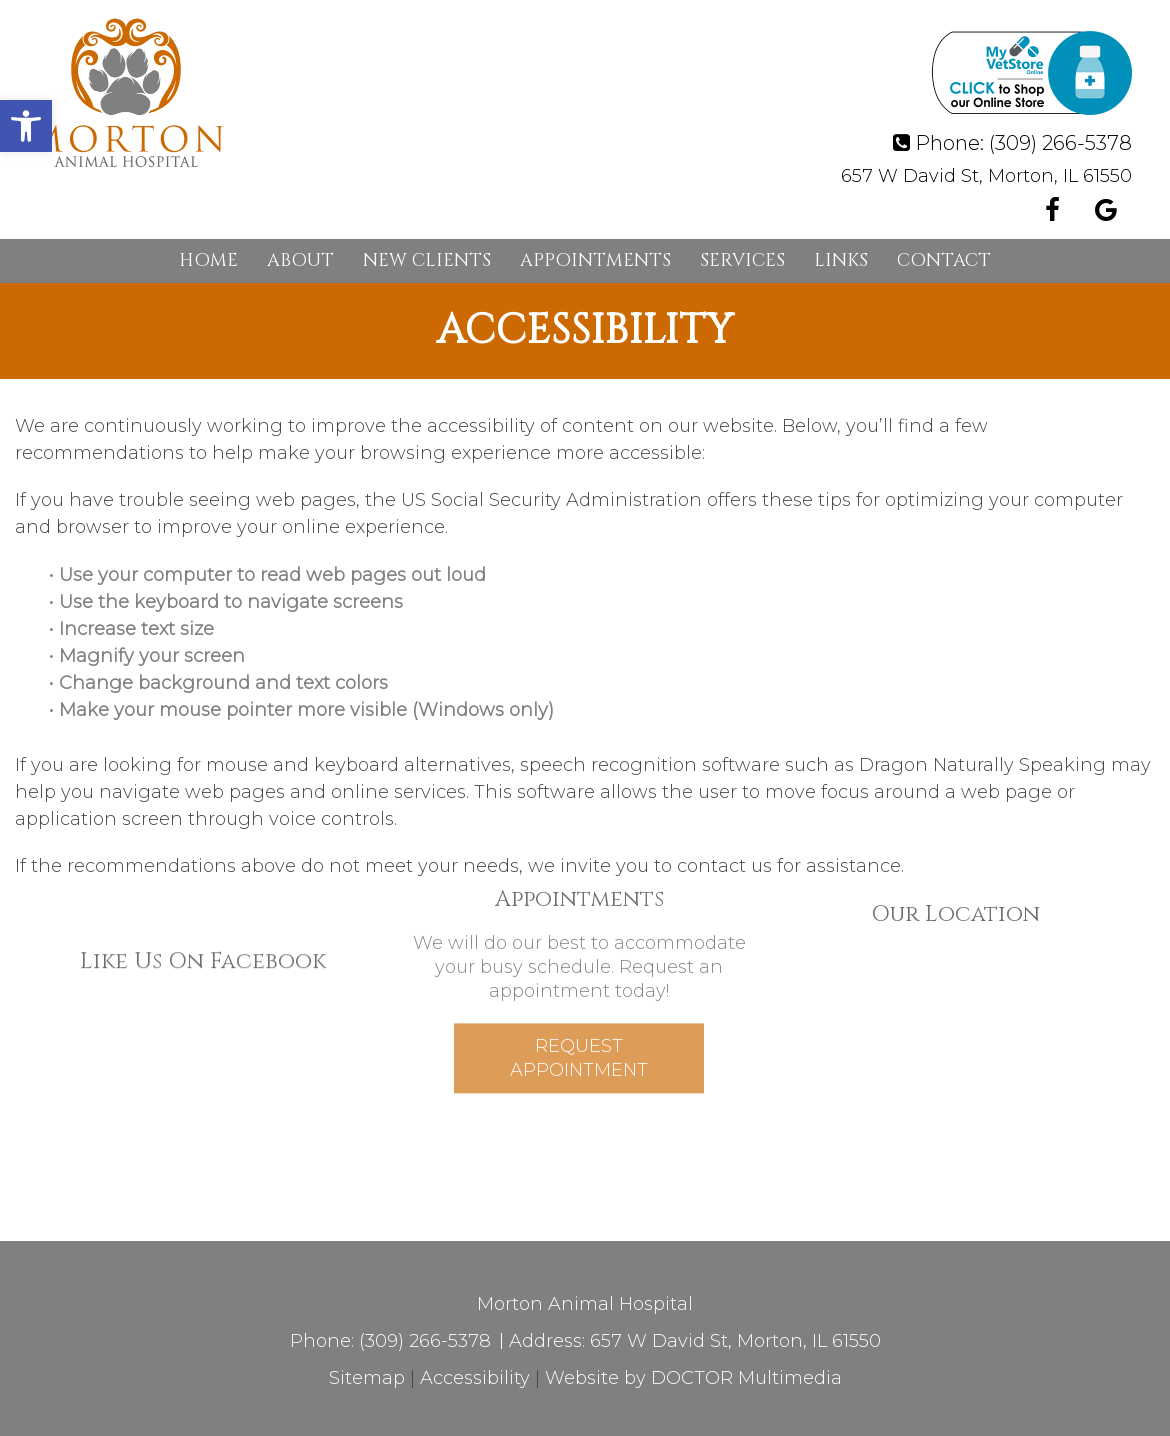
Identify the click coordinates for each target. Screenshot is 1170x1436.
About (300, 260)
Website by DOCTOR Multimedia (693, 1378)
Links (841, 260)
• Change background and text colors (221, 683)
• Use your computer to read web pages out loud (270, 575)
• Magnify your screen (149, 656)
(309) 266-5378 (1060, 143)
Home (208, 260)
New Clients (427, 260)
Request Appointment (579, 1022)
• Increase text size (134, 629)
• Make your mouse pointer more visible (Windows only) (301, 710)
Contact (944, 260)
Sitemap (367, 1378)
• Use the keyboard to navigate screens (228, 602)
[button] (26, 126)
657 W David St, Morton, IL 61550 (986, 176)
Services (742, 260)
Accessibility (475, 1378)
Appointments (595, 260)
